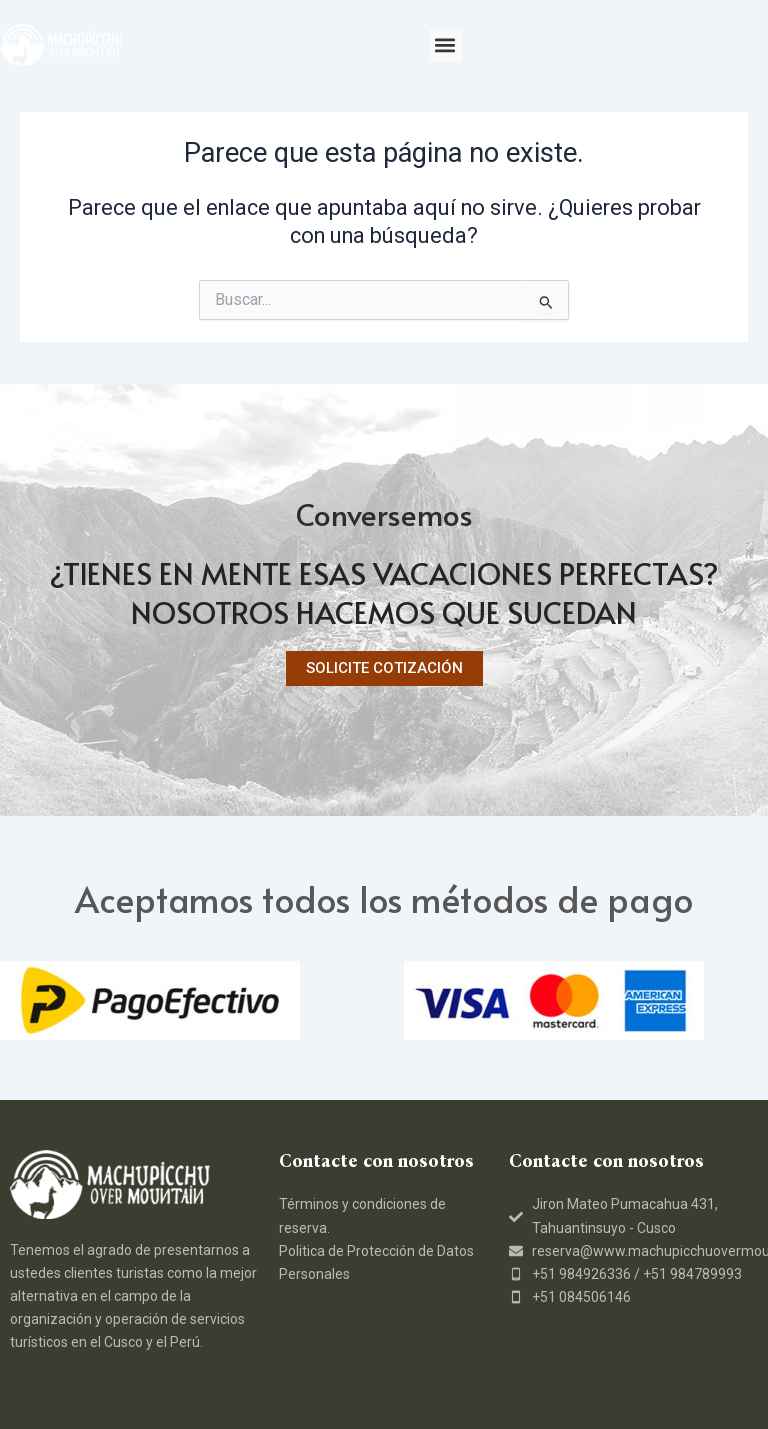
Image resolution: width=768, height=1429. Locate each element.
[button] (445, 45)
